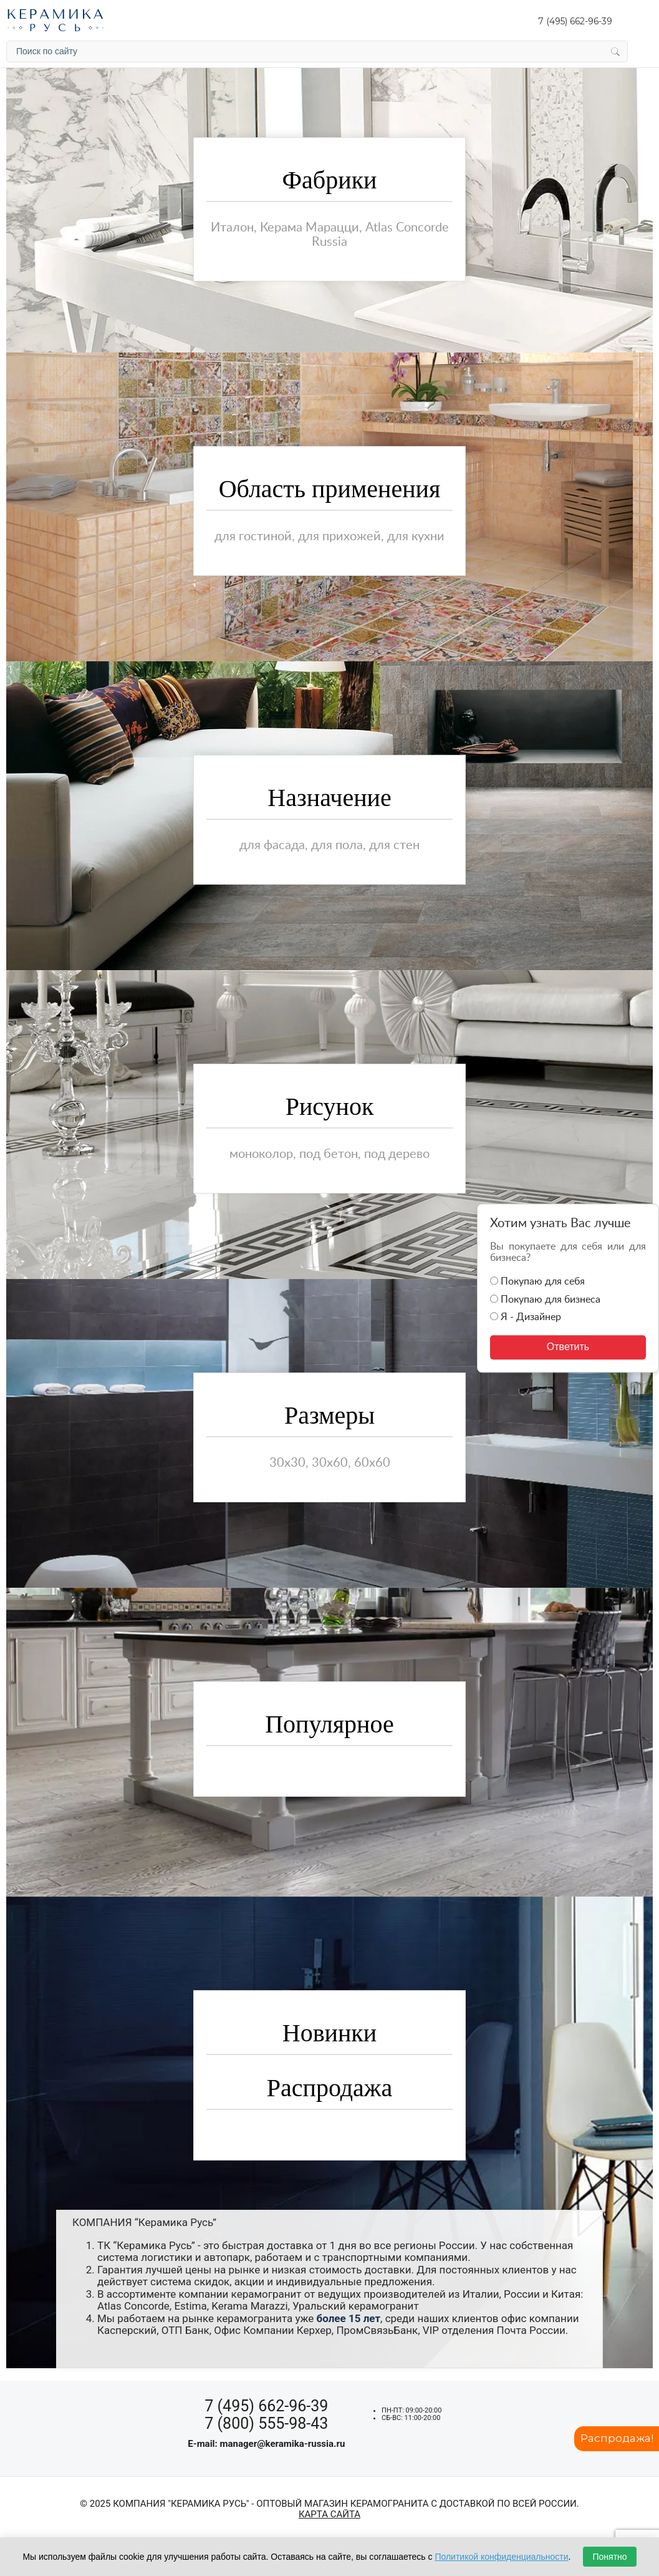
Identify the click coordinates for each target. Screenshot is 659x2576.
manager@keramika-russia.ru (282, 2443)
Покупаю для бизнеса (545, 1300)
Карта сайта (329, 2514)
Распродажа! (616, 2438)
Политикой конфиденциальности (501, 2557)
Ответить (568, 1347)
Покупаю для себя (537, 1282)
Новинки (329, 2033)
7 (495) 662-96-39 (575, 21)
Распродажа (330, 2088)
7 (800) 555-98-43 (266, 2423)
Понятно (609, 2557)
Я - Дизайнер (525, 1317)
